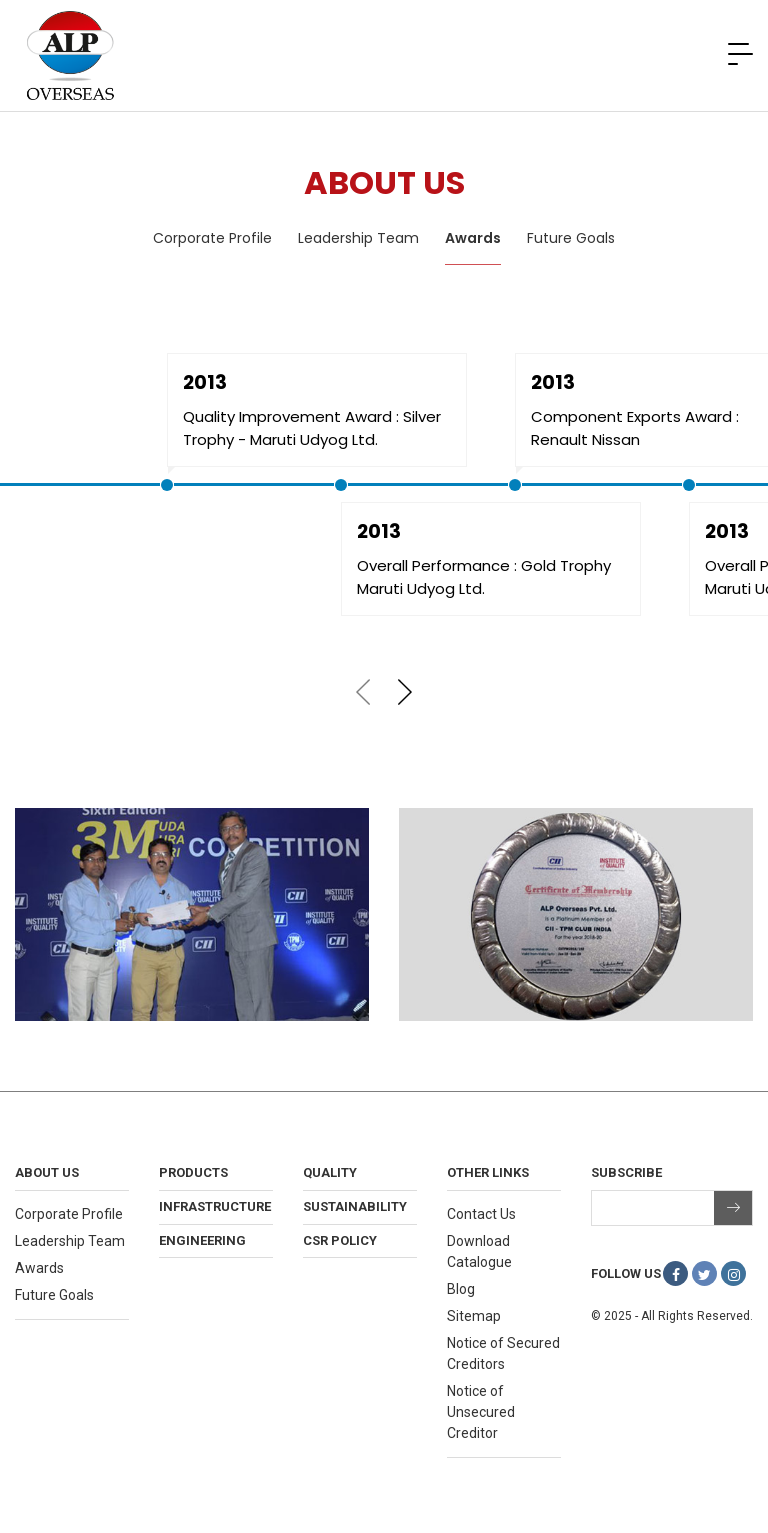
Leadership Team (358, 238)
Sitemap (474, 1316)
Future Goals (571, 238)
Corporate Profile (212, 238)
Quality (330, 1172)
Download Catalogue (479, 1251)
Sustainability (355, 1206)
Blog (461, 1289)
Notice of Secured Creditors (503, 1353)
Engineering (202, 1240)
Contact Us (481, 1214)
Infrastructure (215, 1206)
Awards (473, 238)
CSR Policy (340, 1240)
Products (193, 1172)
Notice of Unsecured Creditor (481, 1412)
